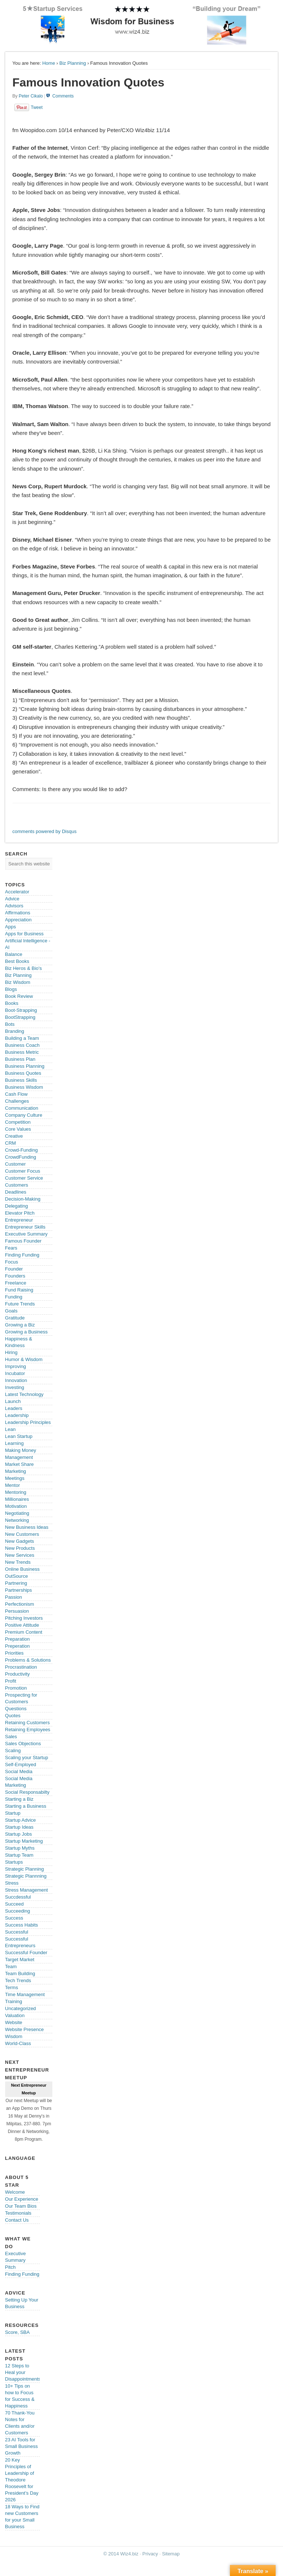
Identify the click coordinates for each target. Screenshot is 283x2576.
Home (48, 63)
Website (13, 2022)
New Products (20, 1548)
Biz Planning (72, 63)
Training (13, 2001)
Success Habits (21, 1925)
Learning (14, 1443)
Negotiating (17, 1513)
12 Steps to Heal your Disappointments (23, 2372)
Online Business (22, 1569)
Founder (14, 1269)
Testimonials (18, 2213)
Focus (11, 1262)
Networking (17, 1520)
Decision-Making (23, 1199)
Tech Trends (18, 1980)
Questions (16, 1708)
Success (14, 1918)
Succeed (14, 1904)
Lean (10, 1429)
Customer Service (24, 1178)
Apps (10, 926)
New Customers (22, 1534)
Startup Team (19, 1855)
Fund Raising (19, 1290)
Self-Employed (20, 1764)
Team (11, 1966)
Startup (13, 1813)
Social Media (18, 1771)
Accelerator (17, 891)
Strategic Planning (24, 1869)
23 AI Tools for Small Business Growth (21, 2446)
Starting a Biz (19, 1799)
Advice (12, 898)
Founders (15, 1276)
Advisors (14, 905)
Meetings (15, 1478)
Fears (11, 1248)
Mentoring (16, 1492)
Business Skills (21, 1080)
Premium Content (23, 1632)
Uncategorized (20, 2008)
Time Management (25, 1994)
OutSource (16, 1576)
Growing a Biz (20, 1325)
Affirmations (17, 912)
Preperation (17, 1646)
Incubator (15, 1373)
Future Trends (20, 1304)
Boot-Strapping (21, 1010)
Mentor (12, 1485)
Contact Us (17, 2220)
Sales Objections (23, 1743)
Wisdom (13, 2036)
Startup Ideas (19, 1827)
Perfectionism (19, 1604)
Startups (14, 1862)
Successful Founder (26, 1952)
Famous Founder (23, 1241)
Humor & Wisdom (24, 1359)
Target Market (19, 1959)
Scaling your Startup (26, 1757)
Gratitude (15, 1318)
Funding (13, 1297)
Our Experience (21, 2199)
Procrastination (21, 1667)
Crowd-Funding (21, 1150)
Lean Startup (18, 1436)
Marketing (15, 1471)
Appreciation (18, 919)
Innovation (16, 1380)
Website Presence (24, 2029)
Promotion (16, 1688)
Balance (13, 954)
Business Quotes (23, 1073)
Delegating (16, 1206)
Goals (11, 1311)
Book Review (19, 996)
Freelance (16, 1283)
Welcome (15, 2192)
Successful (16, 1932)
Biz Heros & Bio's (23, 968)
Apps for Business (24, 933)
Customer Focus (22, 1171)
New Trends (18, 1562)
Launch (13, 1401)
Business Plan (20, 1059)
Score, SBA (17, 2332)
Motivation (16, 1506)
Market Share (19, 1464)
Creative (14, 1136)
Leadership (17, 1415)
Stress (12, 1883)
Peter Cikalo (31, 96)
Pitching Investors (24, 1618)
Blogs (11, 989)
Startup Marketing (24, 1841)
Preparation (17, 1639)
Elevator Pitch (20, 1213)
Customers (16, 1185)
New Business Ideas (27, 1527)
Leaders (13, 1408)
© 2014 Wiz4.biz (121, 2553)
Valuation (15, 2015)
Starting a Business (25, 1806)
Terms (11, 1987)
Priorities (14, 1653)
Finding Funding (22, 1255)
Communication (21, 1108)
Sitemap (171, 2553)
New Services (19, 1555)
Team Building (20, 1973)
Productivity (17, 1674)
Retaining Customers (27, 1722)
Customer (15, 1164)
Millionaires (17, 1499)
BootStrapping (20, 1017)
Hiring (11, 1352)
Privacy (150, 2553)
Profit (10, 1681)
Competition (18, 1122)
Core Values (18, 1129)
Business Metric (22, 1052)
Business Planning (25, 1066)
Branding (14, 1031)
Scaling (13, 1750)
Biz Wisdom (18, 982)
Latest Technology (24, 1394)
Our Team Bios (21, 2206)
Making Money (20, 1450)
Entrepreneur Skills (25, 1227)
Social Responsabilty (27, 1792)
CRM (10, 1143)
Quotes (13, 1715)
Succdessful (18, 1897)
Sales (11, 1736)
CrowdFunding (20, 1157)
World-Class (18, 2043)
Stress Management (26, 1890)
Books (11, 1003)
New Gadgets (19, 1541)
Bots (10, 1024)
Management (19, 1457)
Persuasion (17, 1611)
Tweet (37, 107)
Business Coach (22, 1045)
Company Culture (23, 1115)
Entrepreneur (19, 1220)
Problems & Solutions (28, 1660)
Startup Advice (20, 1820)
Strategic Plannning (26, 1876)
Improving (15, 1366)
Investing (14, 1387)
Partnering (16, 1583)
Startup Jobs (18, 1834)
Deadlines (16, 1192)
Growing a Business (26, 1332)
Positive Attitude (22, 1625)
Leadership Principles (28, 1422)
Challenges (17, 1101)
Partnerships (18, 1590)
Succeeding (17, 1911)
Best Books (17, 961)
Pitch (10, 2267)
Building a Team (22, 1038)
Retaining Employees (27, 1729)
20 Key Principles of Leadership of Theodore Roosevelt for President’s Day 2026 (22, 2479)
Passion (13, 1597)
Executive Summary (26, 1234)
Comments (63, 96)
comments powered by (45, 831)
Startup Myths (20, 1848)
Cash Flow (16, 1094)
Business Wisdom (24, 1087)
